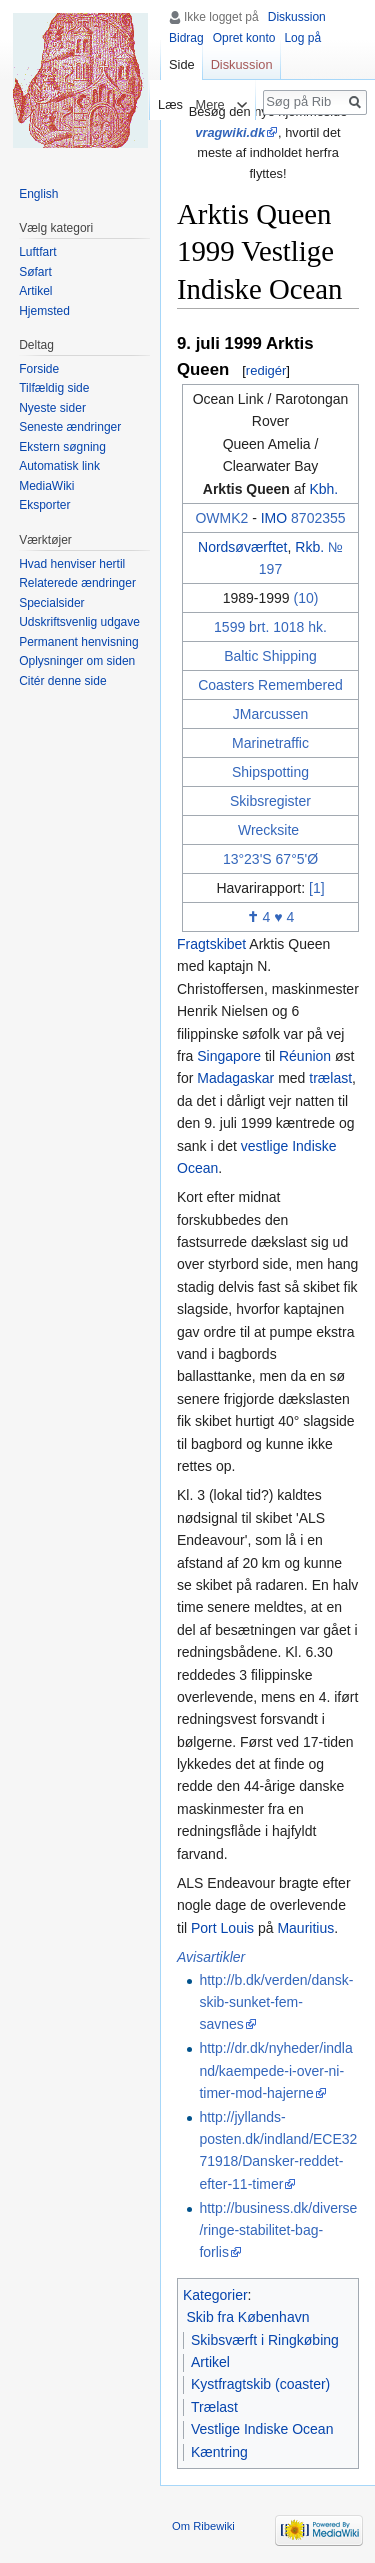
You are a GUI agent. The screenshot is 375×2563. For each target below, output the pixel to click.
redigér (266, 370)
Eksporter (44, 505)
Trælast (214, 2407)
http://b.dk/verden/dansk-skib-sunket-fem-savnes (276, 2002)
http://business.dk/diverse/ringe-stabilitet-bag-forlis (278, 2230)
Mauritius (305, 1928)
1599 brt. (241, 627)
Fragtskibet (211, 944)
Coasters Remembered (270, 685)
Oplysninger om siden (77, 661)
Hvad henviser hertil (72, 564)
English (38, 194)
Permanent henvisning (78, 642)
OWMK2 (221, 518)
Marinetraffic (270, 743)
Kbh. (323, 489)
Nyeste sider (52, 408)
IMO (274, 518)
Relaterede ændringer (77, 583)
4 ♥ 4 (271, 917)
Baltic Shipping (270, 656)
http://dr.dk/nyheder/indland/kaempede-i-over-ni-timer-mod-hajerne (275, 2070)
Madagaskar (235, 1078)
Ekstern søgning (62, 447)
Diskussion (297, 17)
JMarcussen (270, 714)
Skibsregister (270, 801)
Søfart (35, 272)
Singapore (229, 1056)
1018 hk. (300, 627)
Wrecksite (268, 830)
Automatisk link (59, 466)
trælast (330, 1078)
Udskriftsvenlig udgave (79, 622)
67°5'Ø (297, 859)
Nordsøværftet (242, 547)
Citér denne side (62, 681)
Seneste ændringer (70, 427)
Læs (165, 104)
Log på (302, 38)
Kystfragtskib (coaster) (260, 2384)
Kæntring (219, 2452)
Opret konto (244, 38)
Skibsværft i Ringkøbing (265, 2340)
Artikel (210, 2362)
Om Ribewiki (203, 2526)
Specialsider (51, 603)
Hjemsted (44, 311)
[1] (317, 888)
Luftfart (37, 252)
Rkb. (309, 547)
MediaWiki (46, 486)
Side (182, 64)
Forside (39, 369)
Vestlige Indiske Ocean (262, 2429)
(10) (305, 598)
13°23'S (247, 859)
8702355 (318, 518)
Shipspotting (270, 772)
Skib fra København (248, 2317)
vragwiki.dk (230, 132)
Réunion (305, 1056)
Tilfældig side (54, 388)
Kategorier (215, 2295)
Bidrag (186, 38)
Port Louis (222, 1928)
